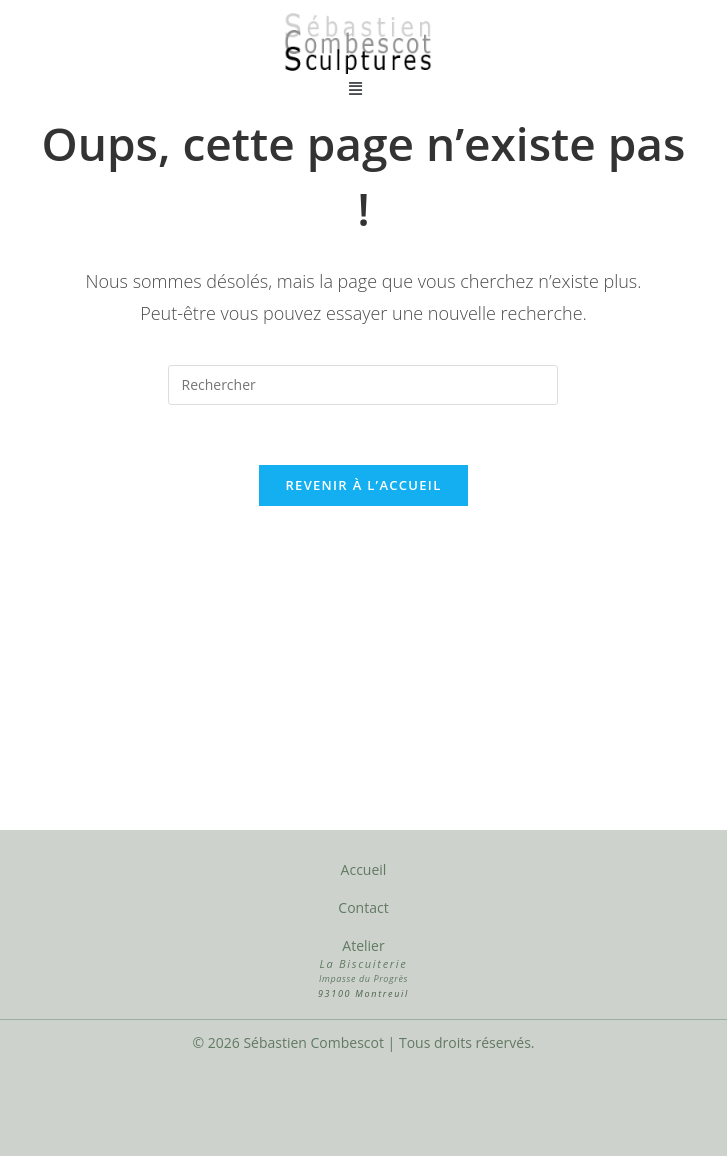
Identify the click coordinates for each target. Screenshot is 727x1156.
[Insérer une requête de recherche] (363, 385)
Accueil (364, 869)
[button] (356, 87)
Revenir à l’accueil (363, 485)
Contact (363, 907)
